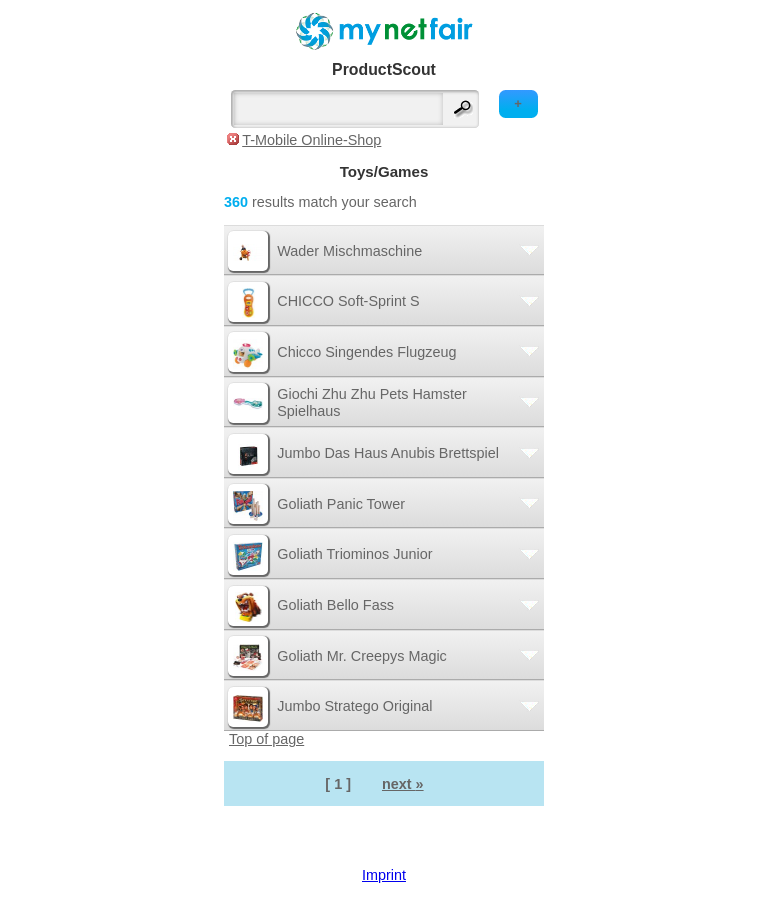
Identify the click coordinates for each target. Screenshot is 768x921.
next (403, 784)
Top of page (266, 739)
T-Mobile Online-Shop (311, 140)
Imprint (384, 875)
